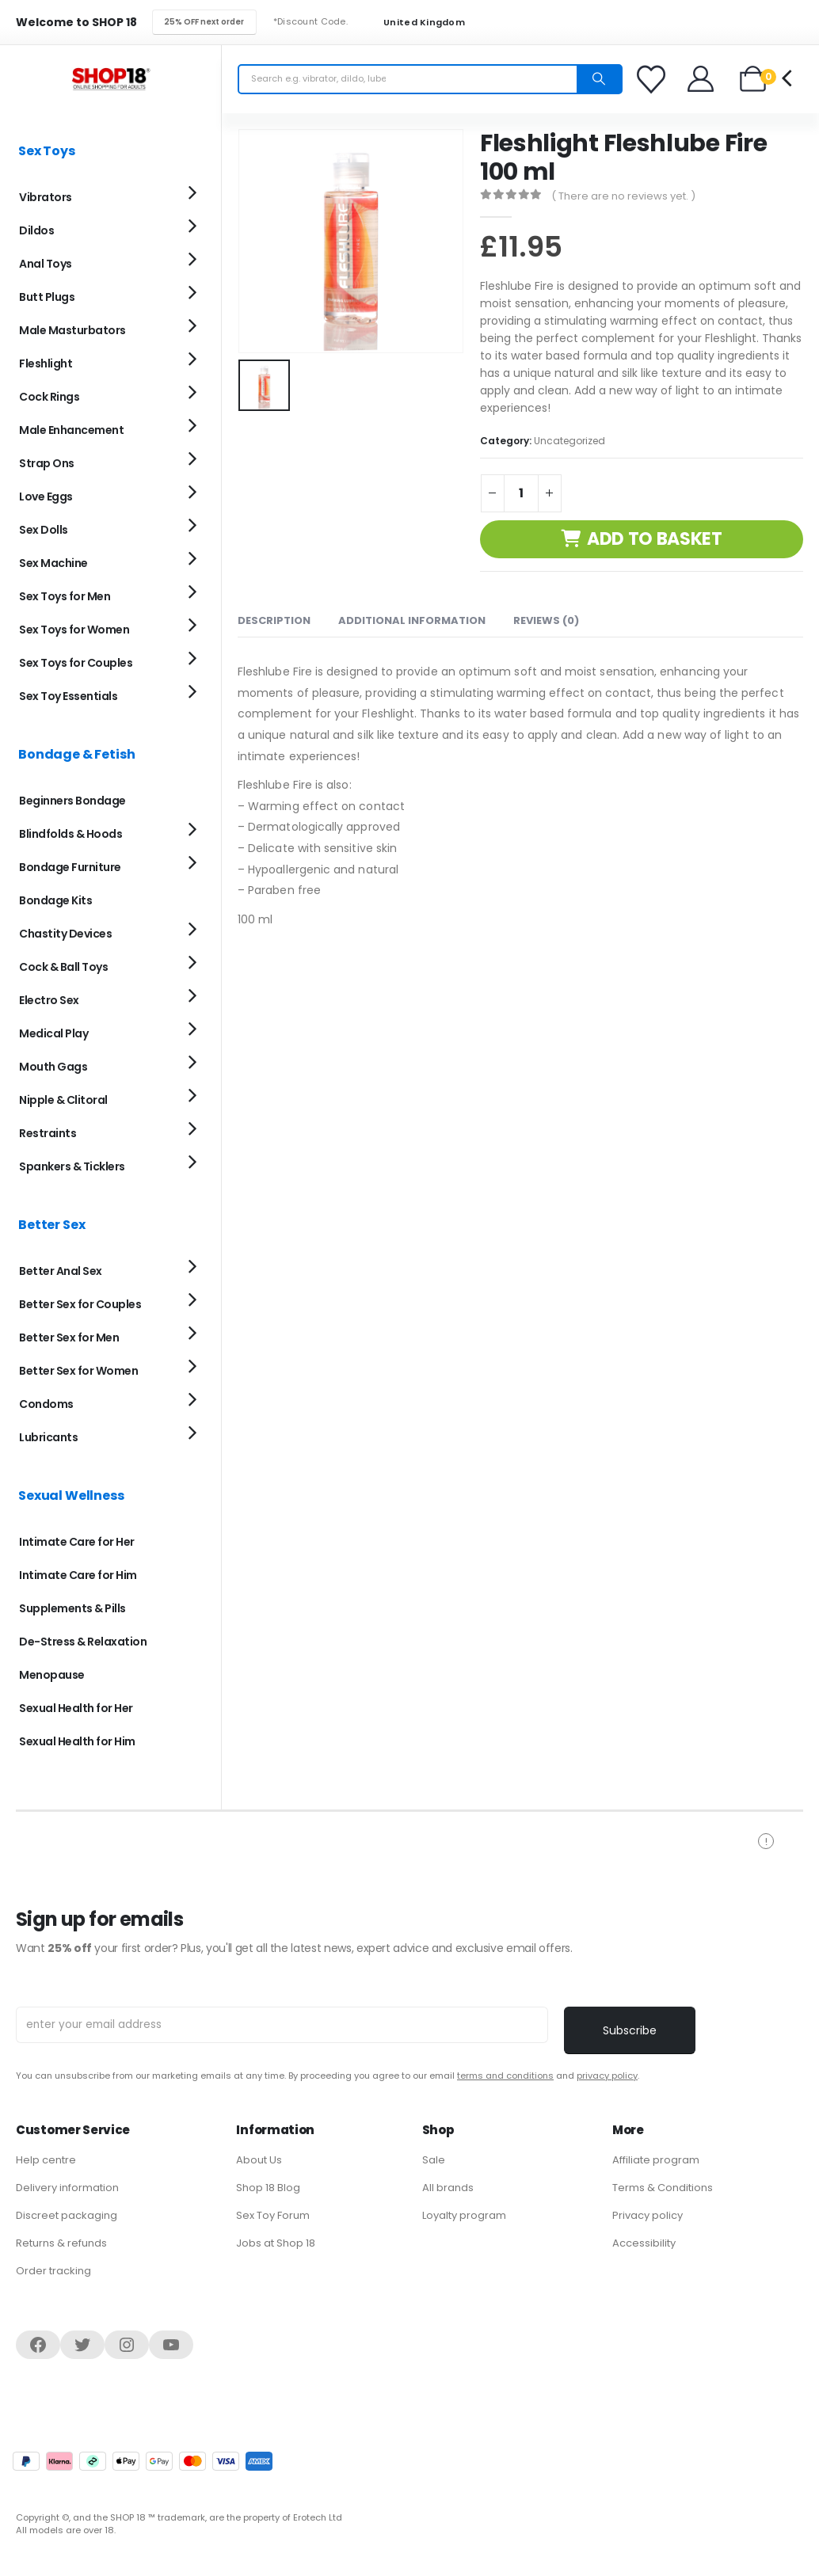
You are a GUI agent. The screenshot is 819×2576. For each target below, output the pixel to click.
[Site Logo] (110, 78)
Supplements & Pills (72, 1608)
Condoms (46, 1404)
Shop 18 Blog (268, 2187)
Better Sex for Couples (80, 1304)
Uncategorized (569, 440)
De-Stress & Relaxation (83, 1641)
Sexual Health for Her (76, 1708)
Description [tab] (274, 620)
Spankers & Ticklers (72, 1166)
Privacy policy (647, 2215)
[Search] (599, 79)
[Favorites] (653, 79)
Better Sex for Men (69, 1337)
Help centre (46, 2159)
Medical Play (53, 1033)
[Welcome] (701, 79)
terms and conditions (505, 2075)
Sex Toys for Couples (75, 663)
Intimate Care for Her (77, 1542)
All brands (448, 2187)
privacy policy (607, 2075)
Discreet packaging (66, 2215)
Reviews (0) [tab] (546, 620)
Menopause (52, 1675)
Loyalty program (464, 2215)
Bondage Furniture (70, 867)
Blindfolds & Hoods (70, 834)
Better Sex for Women (78, 1371)
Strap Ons (46, 463)
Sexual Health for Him (77, 1741)
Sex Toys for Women (74, 629)
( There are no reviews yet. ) (623, 196)
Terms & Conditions (662, 2187)
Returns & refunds (61, 2243)
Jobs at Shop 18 (275, 2243)
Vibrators (45, 197)
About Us (259, 2159)
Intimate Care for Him (78, 1575)
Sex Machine (53, 563)
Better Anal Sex (60, 1271)
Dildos (36, 230)
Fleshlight (45, 363)
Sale (433, 2159)
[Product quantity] (521, 493)
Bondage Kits (55, 900)
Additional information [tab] (412, 620)
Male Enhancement (71, 430)
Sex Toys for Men (64, 596)
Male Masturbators (72, 330)
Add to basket (654, 539)
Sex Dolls (43, 530)
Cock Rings (49, 397)
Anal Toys (45, 264)
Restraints (47, 1133)
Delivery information (67, 2187)
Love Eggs (46, 496)
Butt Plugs (46, 297)
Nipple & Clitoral (63, 1100)
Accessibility (644, 2243)
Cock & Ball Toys (63, 967)
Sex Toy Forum (273, 2215)
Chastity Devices (65, 934)
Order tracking (53, 2270)
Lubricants (48, 1437)
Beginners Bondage (72, 801)
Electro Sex (49, 1000)
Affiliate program (655, 2159)
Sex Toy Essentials (68, 696)
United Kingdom (414, 22)
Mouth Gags (53, 1067)
